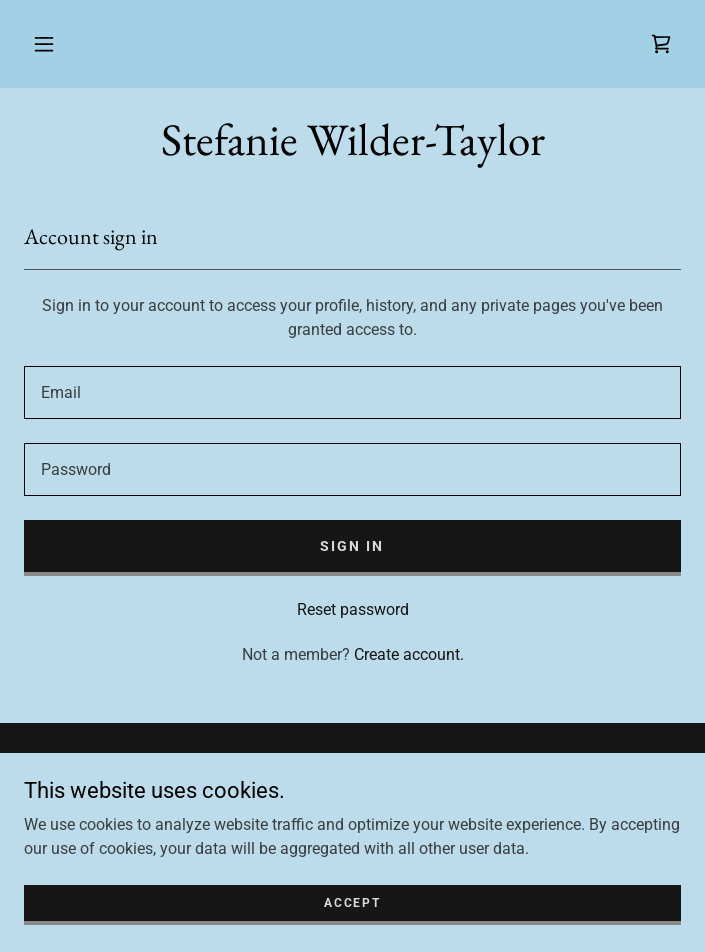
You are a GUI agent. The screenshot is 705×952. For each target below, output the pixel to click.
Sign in (352, 546)
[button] (44, 44)
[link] (661, 44)
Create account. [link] (409, 654)
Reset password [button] (353, 609)
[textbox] (352, 392)
